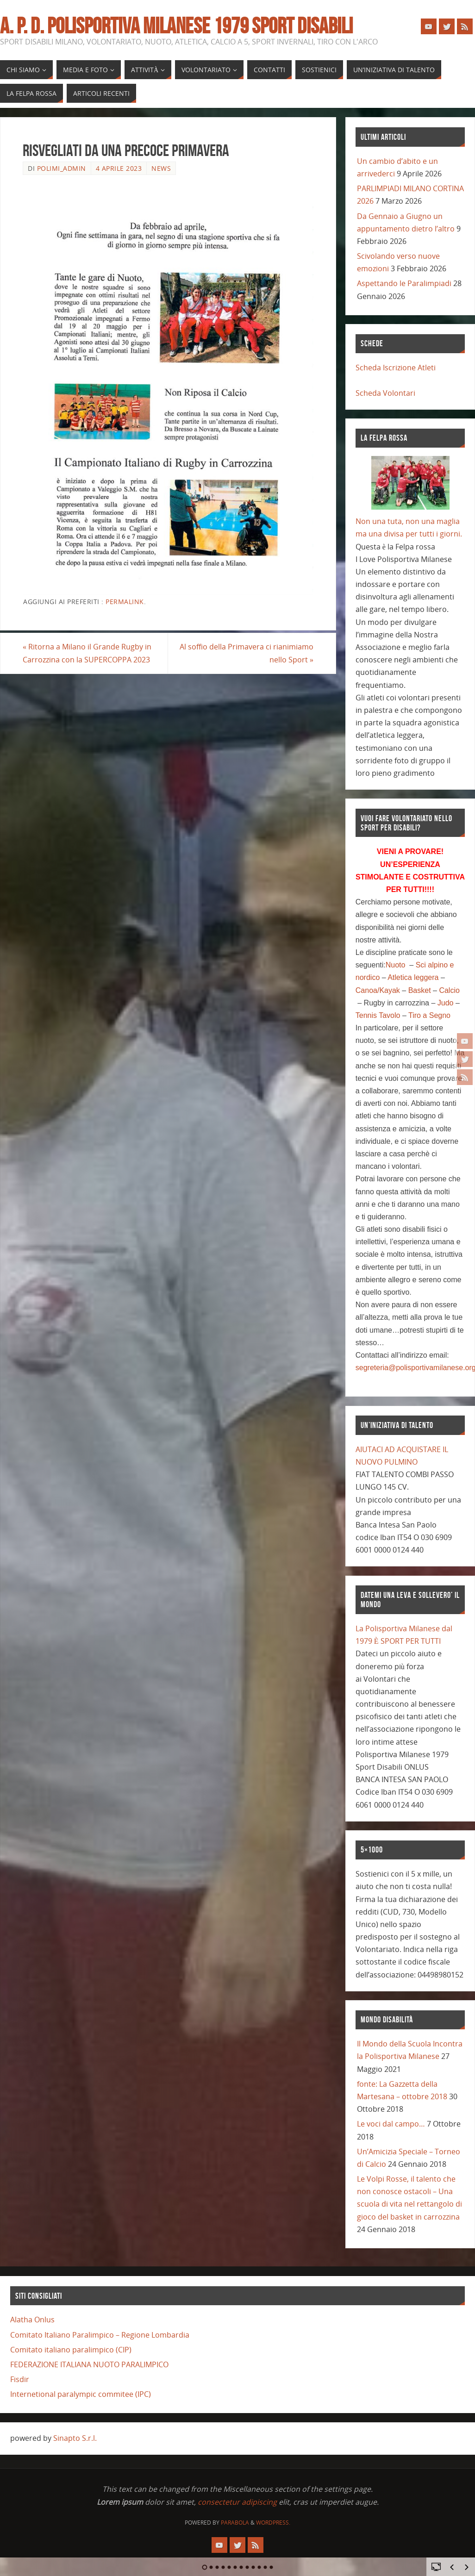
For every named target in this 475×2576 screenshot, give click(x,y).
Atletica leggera (413, 977)
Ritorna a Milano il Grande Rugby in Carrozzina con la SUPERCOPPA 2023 (87, 653)
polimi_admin (61, 168)
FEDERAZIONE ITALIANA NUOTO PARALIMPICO (89, 2364)
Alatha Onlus (32, 2319)
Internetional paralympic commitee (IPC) (80, 2394)
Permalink (125, 601)
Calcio (449, 990)
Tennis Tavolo (378, 1015)
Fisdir (19, 2379)
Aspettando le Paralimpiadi (404, 283)
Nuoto (396, 965)
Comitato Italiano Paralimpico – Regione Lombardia (99, 2335)
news (161, 168)
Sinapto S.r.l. (75, 2438)
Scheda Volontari (385, 393)
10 (259, 2567)
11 (265, 2567)
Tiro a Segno (429, 1015)
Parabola (235, 2522)
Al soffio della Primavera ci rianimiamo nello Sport (246, 653)
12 (271, 2567)
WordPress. (273, 2522)
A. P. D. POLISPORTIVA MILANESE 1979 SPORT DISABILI (176, 26)
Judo (446, 1003)
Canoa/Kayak (378, 990)
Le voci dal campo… (391, 2124)
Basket (419, 990)
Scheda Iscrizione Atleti (396, 367)
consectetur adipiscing (237, 2502)
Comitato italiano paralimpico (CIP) (70, 2350)
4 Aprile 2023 (119, 168)
